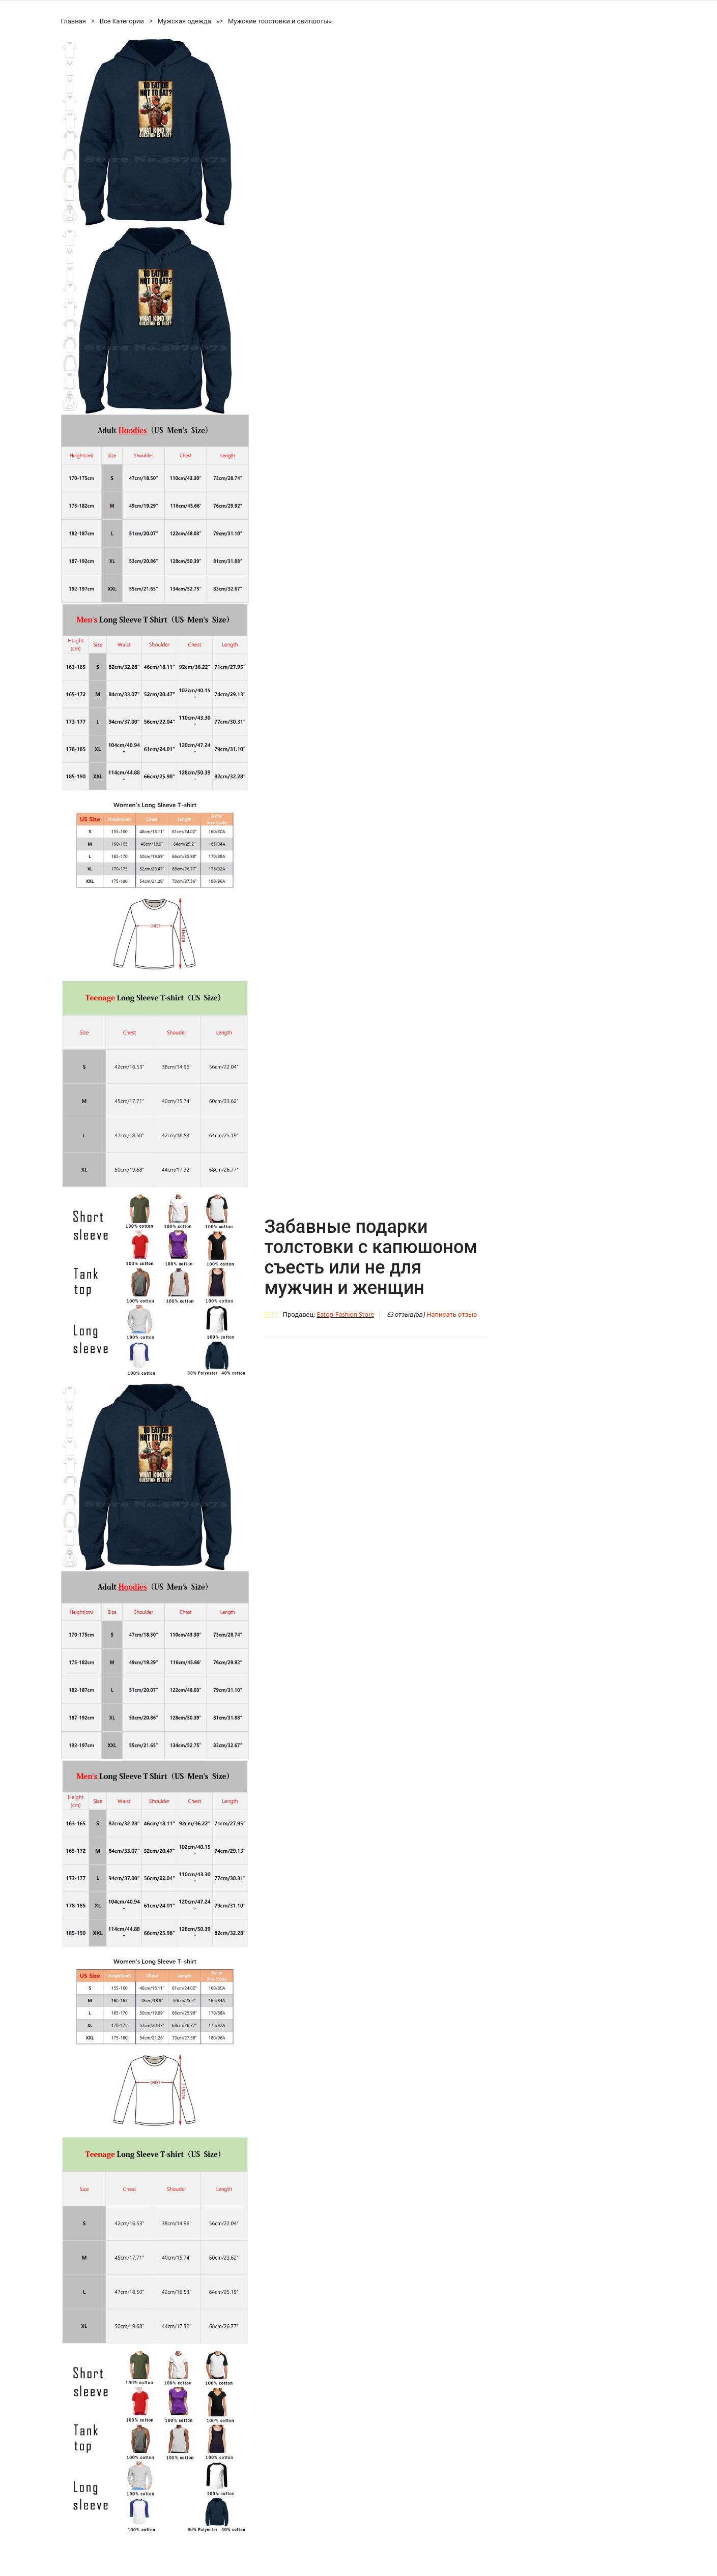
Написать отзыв (451, 1315)
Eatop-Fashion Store (345, 1315)
